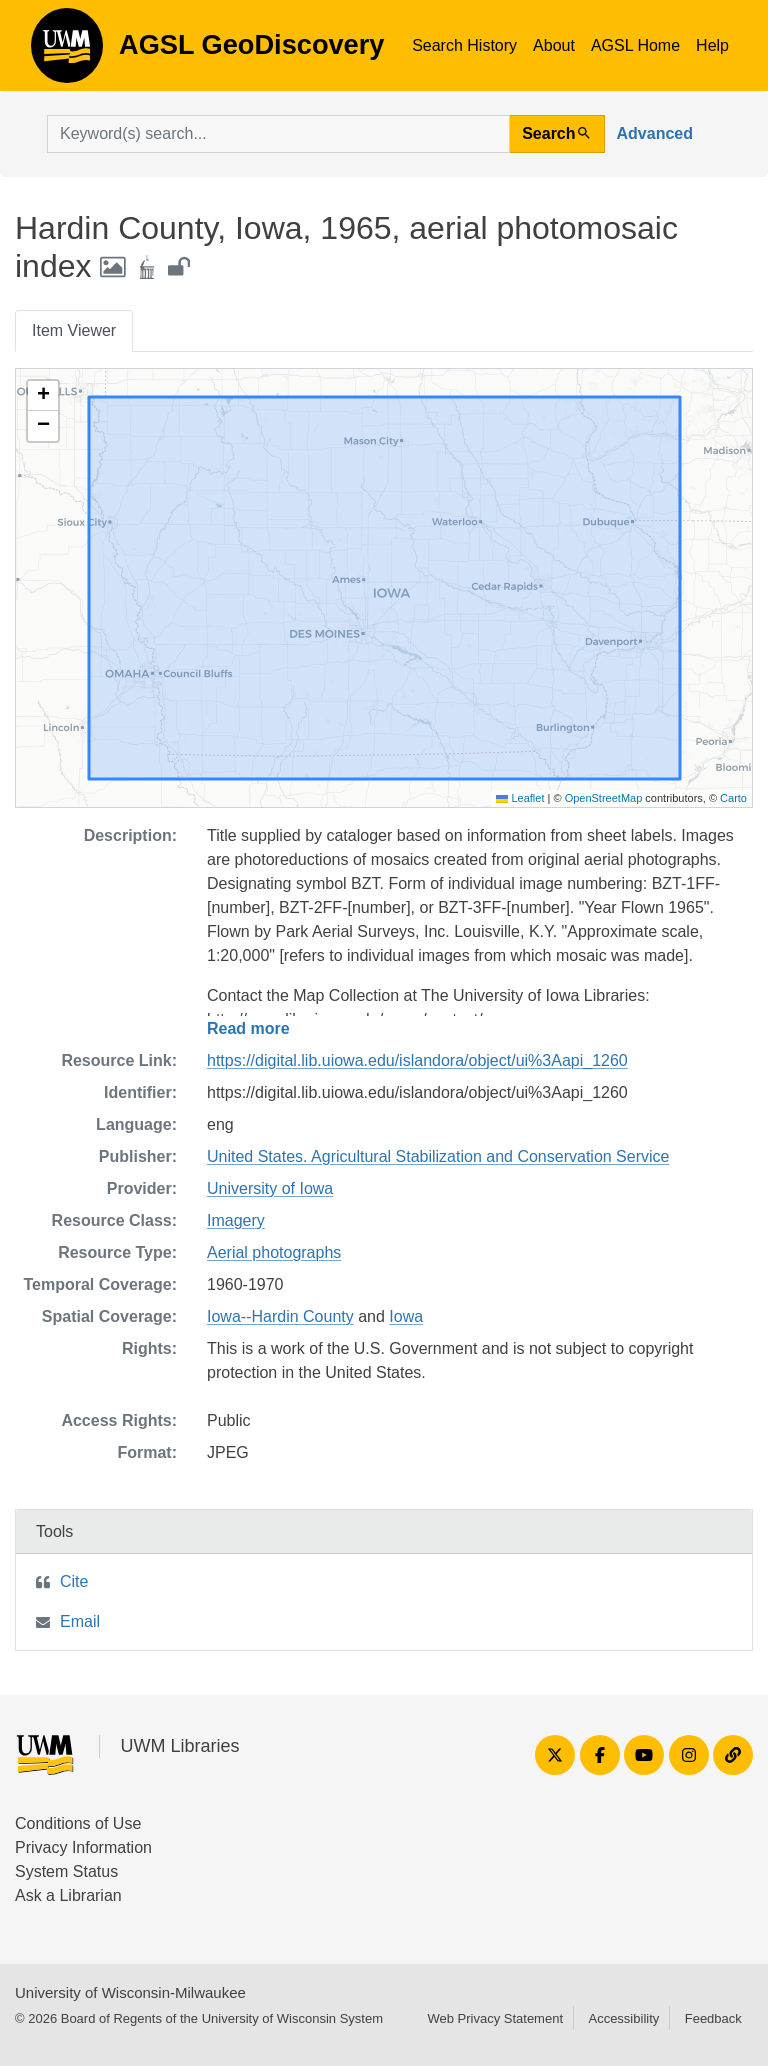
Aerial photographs (274, 1252)
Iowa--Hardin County (280, 1316)
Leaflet (520, 798)
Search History (464, 45)
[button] (43, 396)
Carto (733, 798)
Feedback (713, 2018)
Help (712, 45)
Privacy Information (83, 1847)
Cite (74, 1581)
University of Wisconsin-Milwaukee (130, 1992)
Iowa (406, 1316)
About (554, 45)
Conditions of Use (78, 1823)
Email (80, 1621)
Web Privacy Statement (495, 2018)
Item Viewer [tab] (74, 330)
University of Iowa (270, 1188)
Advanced (655, 133)
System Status (66, 1871)
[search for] (278, 134)
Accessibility (623, 2018)
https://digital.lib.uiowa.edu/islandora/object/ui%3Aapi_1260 (417, 1060)
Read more (248, 1028)
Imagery (236, 1220)
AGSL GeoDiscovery (67, 52)
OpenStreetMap (604, 798)
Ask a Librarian (68, 1895)
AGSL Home (635, 45)
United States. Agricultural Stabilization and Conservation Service (438, 1156)
